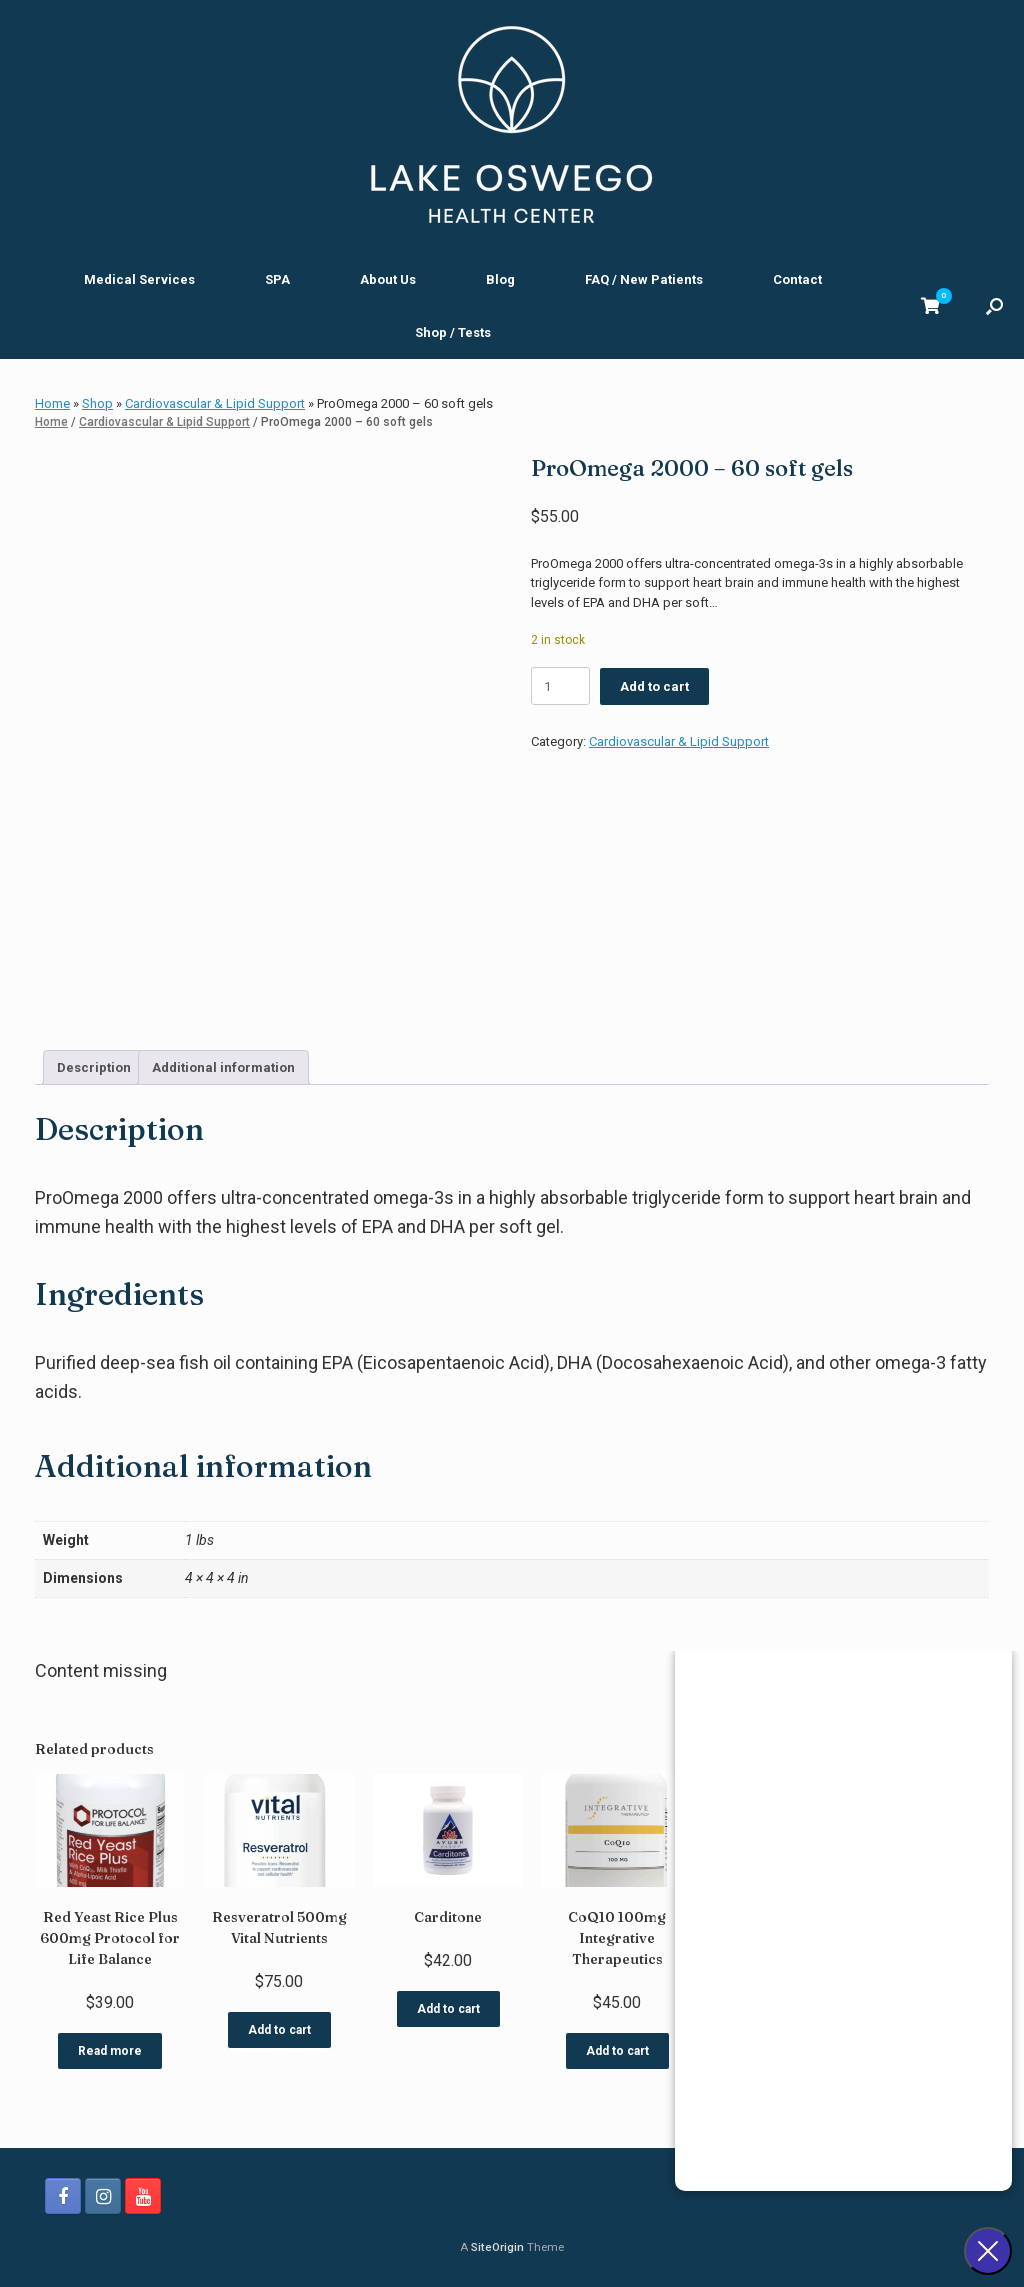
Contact (797, 279)
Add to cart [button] (279, 2030)
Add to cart (654, 686)
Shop (97, 403)
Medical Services (139, 279)
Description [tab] (94, 1067)
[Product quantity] (560, 686)
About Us (388, 279)
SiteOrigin (497, 2247)
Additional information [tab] (223, 1067)
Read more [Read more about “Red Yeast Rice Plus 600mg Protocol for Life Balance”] (110, 2051)
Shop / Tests (453, 332)
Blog (500, 279)
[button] (994, 306)
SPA (277, 279)
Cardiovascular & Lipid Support (215, 403)
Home (52, 403)
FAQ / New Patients (644, 279)
